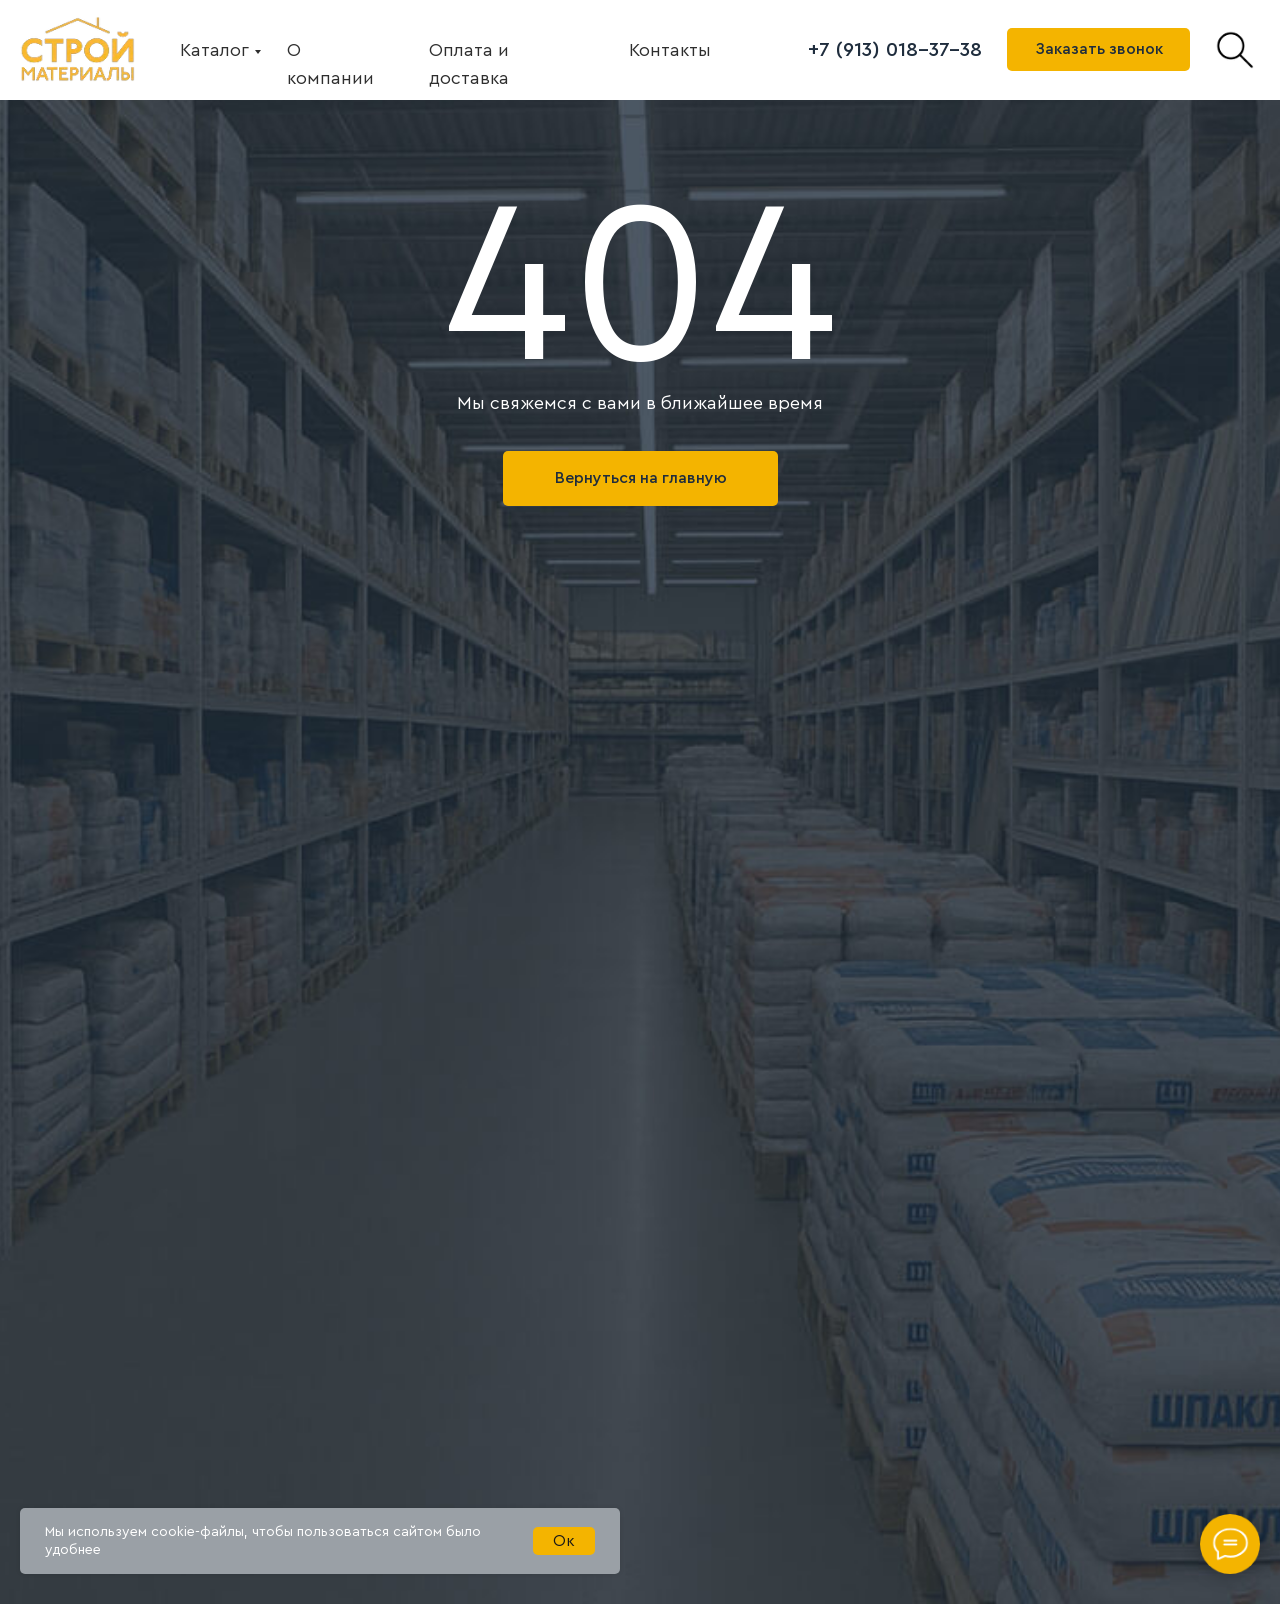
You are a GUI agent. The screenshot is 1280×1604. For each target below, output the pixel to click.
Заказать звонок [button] (1099, 49)
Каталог (214, 50)
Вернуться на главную (641, 478)
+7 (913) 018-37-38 (895, 50)
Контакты (670, 50)
